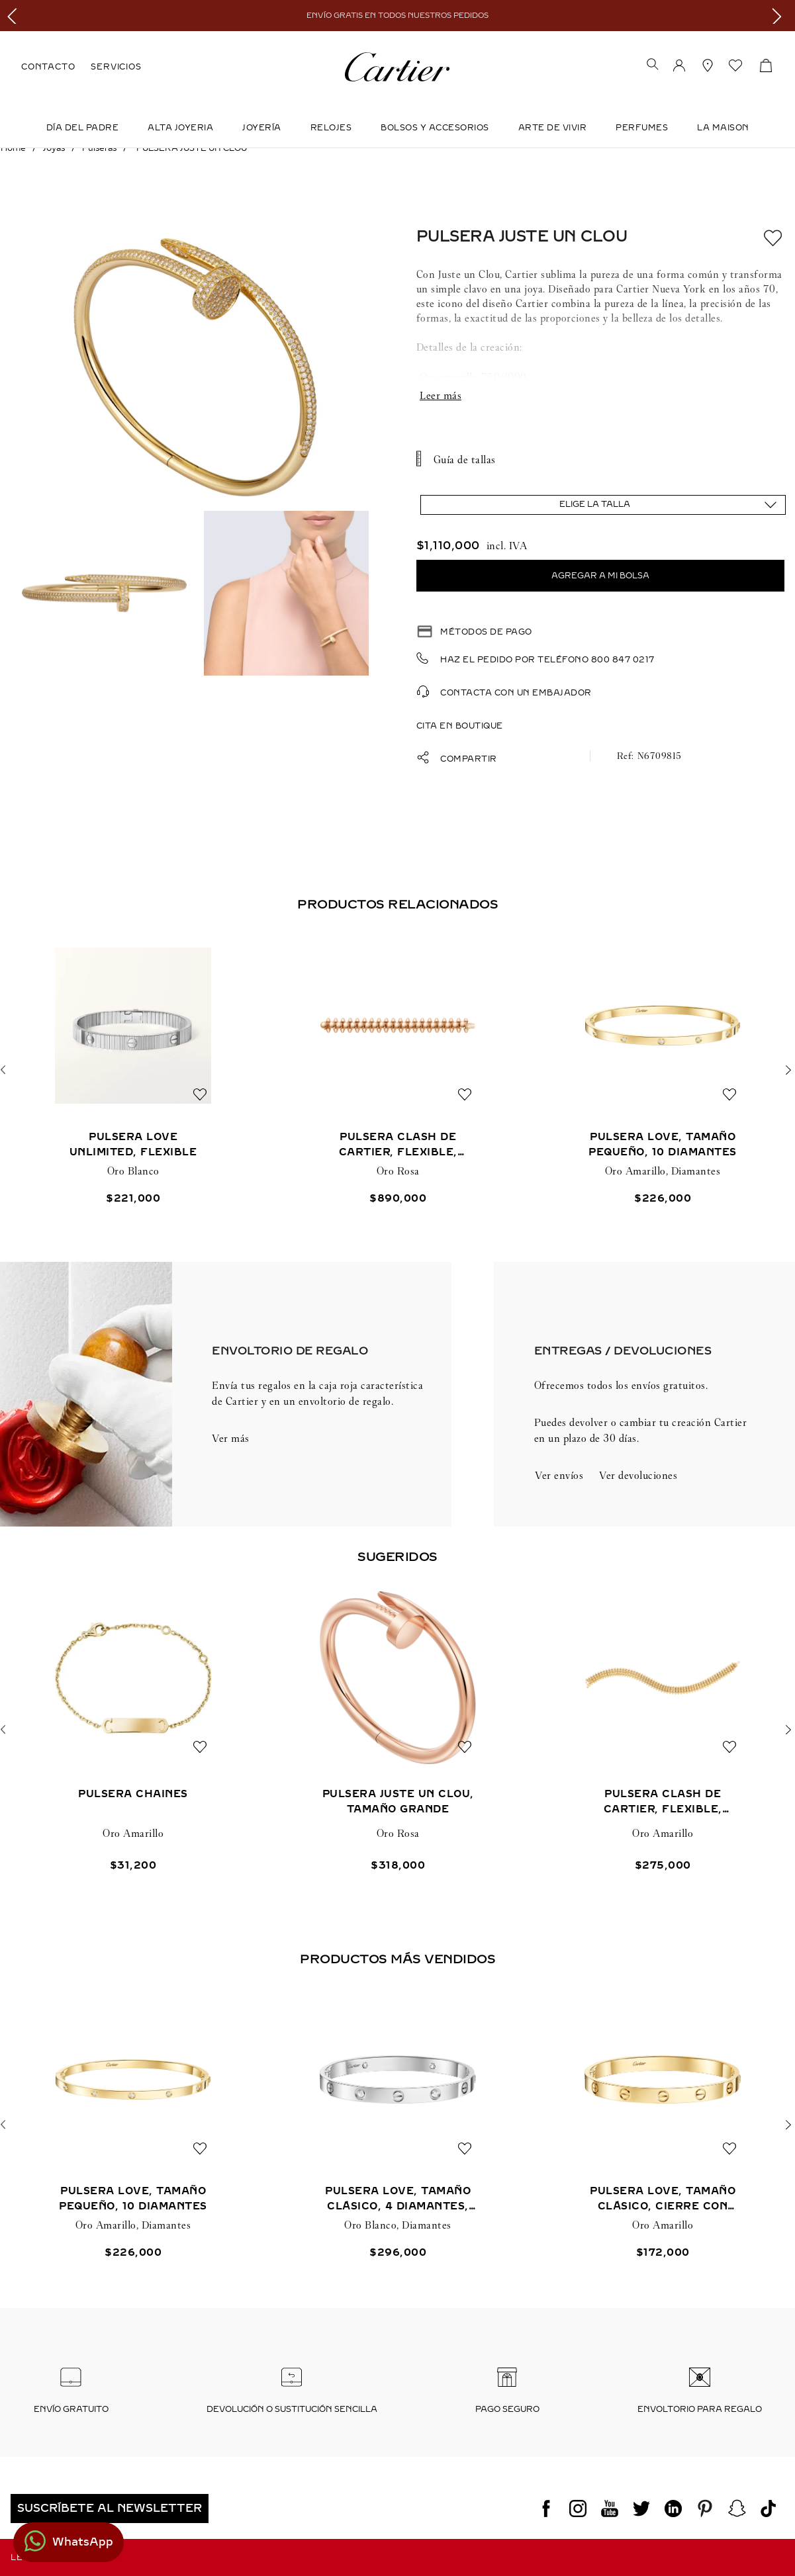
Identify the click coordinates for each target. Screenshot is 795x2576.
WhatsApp (82, 2542)
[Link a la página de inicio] (13, 148)
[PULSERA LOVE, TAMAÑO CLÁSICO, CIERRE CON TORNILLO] (662, 2124)
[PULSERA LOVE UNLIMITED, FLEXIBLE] (133, 1070)
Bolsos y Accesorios (435, 127)
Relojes (331, 127)
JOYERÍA (261, 127)
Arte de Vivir (552, 127)
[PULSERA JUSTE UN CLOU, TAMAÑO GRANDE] (398, 1730)
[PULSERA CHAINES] (133, 1730)
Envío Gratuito (71, 2409)
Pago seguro (507, 2409)
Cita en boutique (459, 726)
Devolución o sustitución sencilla (292, 2409)
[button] (653, 65)
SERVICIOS (116, 66)
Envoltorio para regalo (699, 2409)
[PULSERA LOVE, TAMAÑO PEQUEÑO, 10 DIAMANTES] (662, 1070)
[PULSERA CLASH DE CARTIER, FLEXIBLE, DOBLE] (662, 1730)
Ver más (231, 1438)
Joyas (54, 148)
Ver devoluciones (638, 1475)
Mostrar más (600, 395)
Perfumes (642, 127)
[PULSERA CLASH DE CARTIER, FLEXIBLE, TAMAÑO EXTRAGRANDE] (398, 1070)
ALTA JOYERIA (180, 127)
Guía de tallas (465, 459)
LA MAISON (723, 127)
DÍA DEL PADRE (82, 127)
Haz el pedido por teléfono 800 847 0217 (547, 659)
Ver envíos (559, 1475)
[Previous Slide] (15, 15)
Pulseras (99, 148)
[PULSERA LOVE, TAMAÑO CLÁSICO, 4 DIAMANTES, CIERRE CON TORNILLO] (398, 2124)
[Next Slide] (780, 15)
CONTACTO (48, 66)
